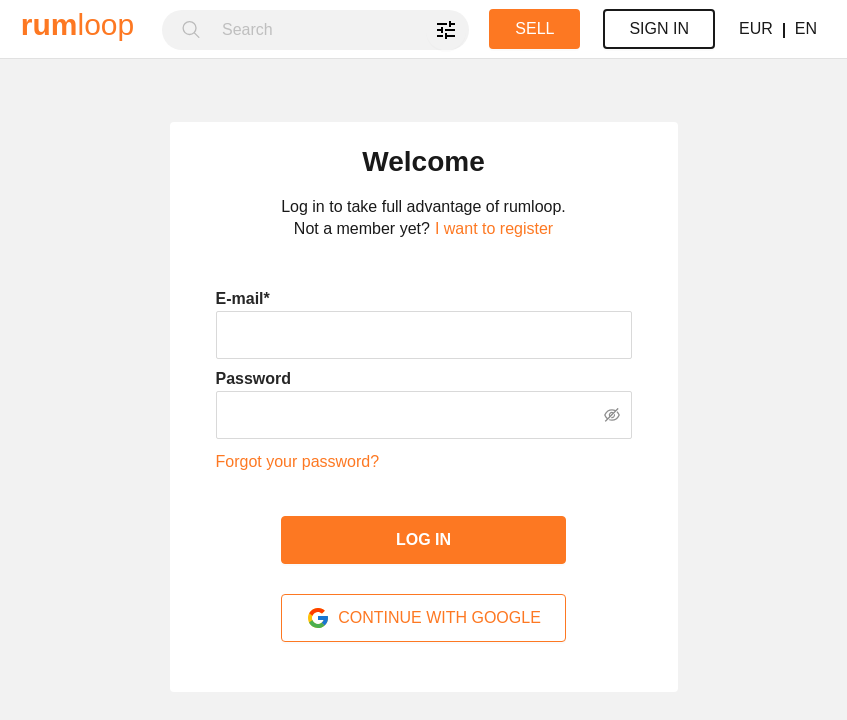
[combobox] (339, 30)
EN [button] (806, 28)
